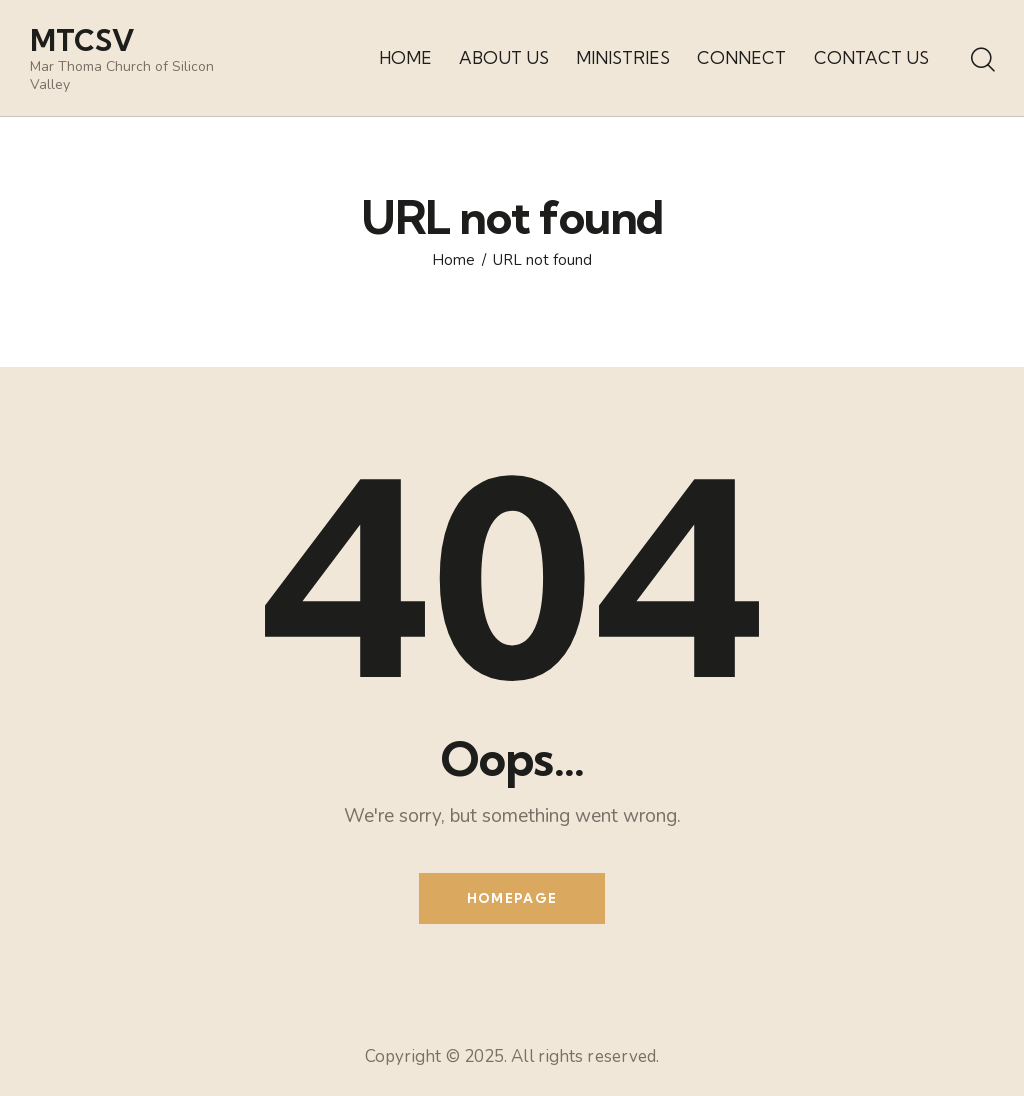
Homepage (512, 898)
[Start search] (981, 61)
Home (453, 260)
